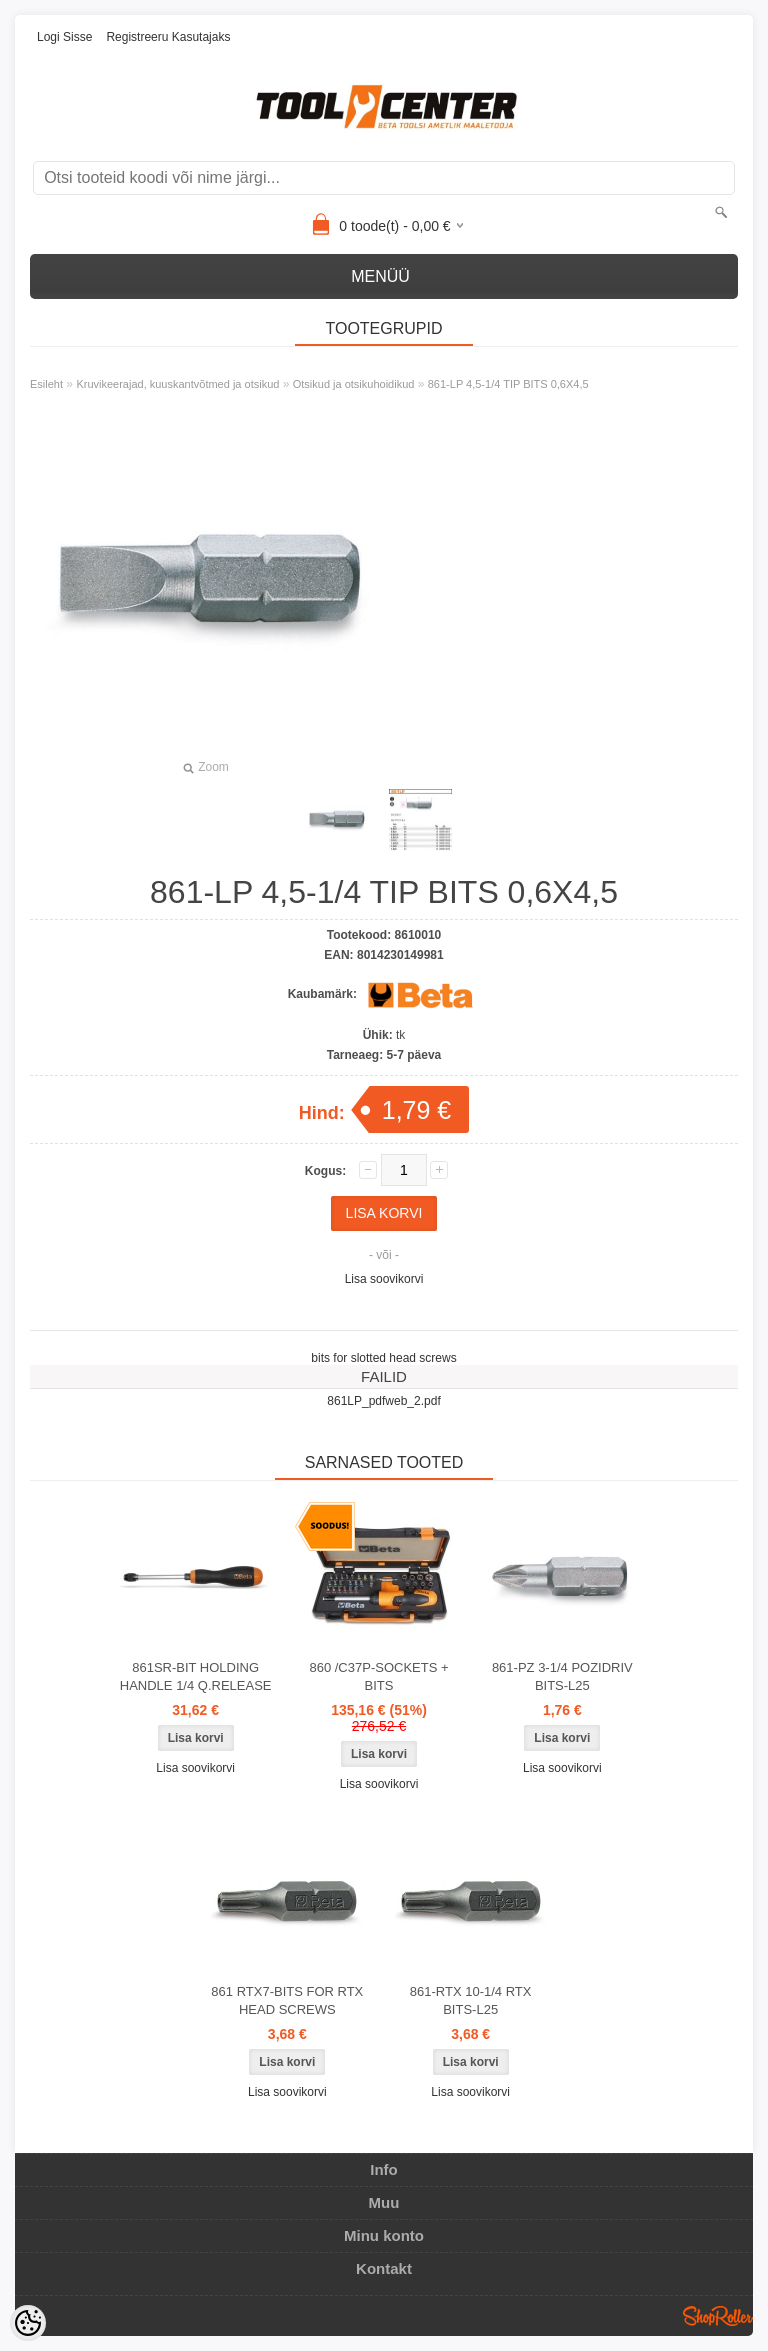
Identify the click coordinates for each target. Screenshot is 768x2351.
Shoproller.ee (718, 2316)
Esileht (46, 384)
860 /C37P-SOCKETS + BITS (378, 1676)
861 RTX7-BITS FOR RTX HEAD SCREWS (287, 2000)
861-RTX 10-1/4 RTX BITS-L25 (471, 2000)
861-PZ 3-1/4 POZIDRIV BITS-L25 (562, 1676)
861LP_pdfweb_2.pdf (383, 1401)
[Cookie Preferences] (28, 2323)
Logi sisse (64, 37)
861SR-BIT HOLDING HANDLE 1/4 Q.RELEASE (196, 1676)
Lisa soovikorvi (384, 1279)
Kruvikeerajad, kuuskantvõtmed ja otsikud (177, 384)
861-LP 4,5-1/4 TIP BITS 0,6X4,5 (508, 384)
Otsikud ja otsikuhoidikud (354, 384)
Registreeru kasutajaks (168, 37)
